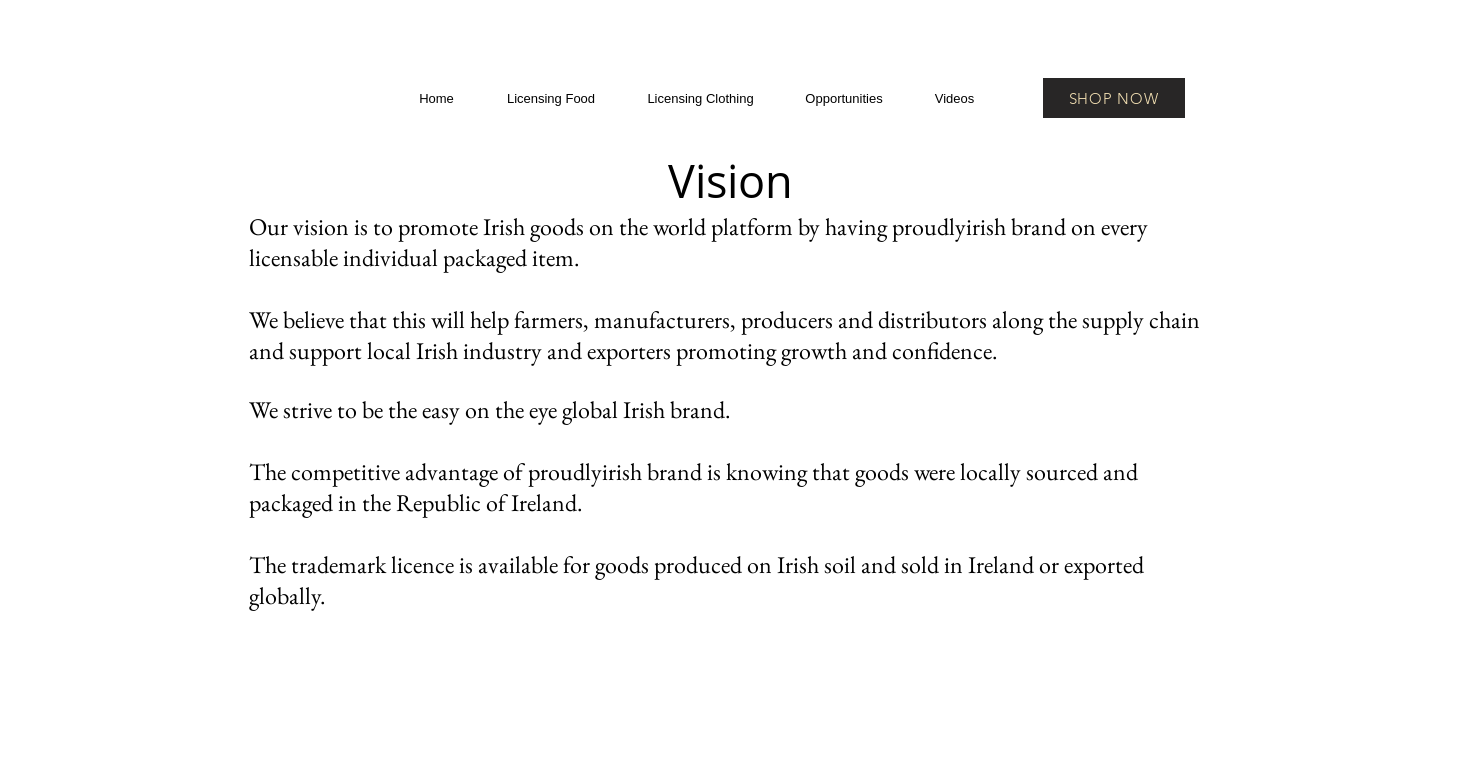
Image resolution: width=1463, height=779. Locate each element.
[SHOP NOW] (1114, 98)
